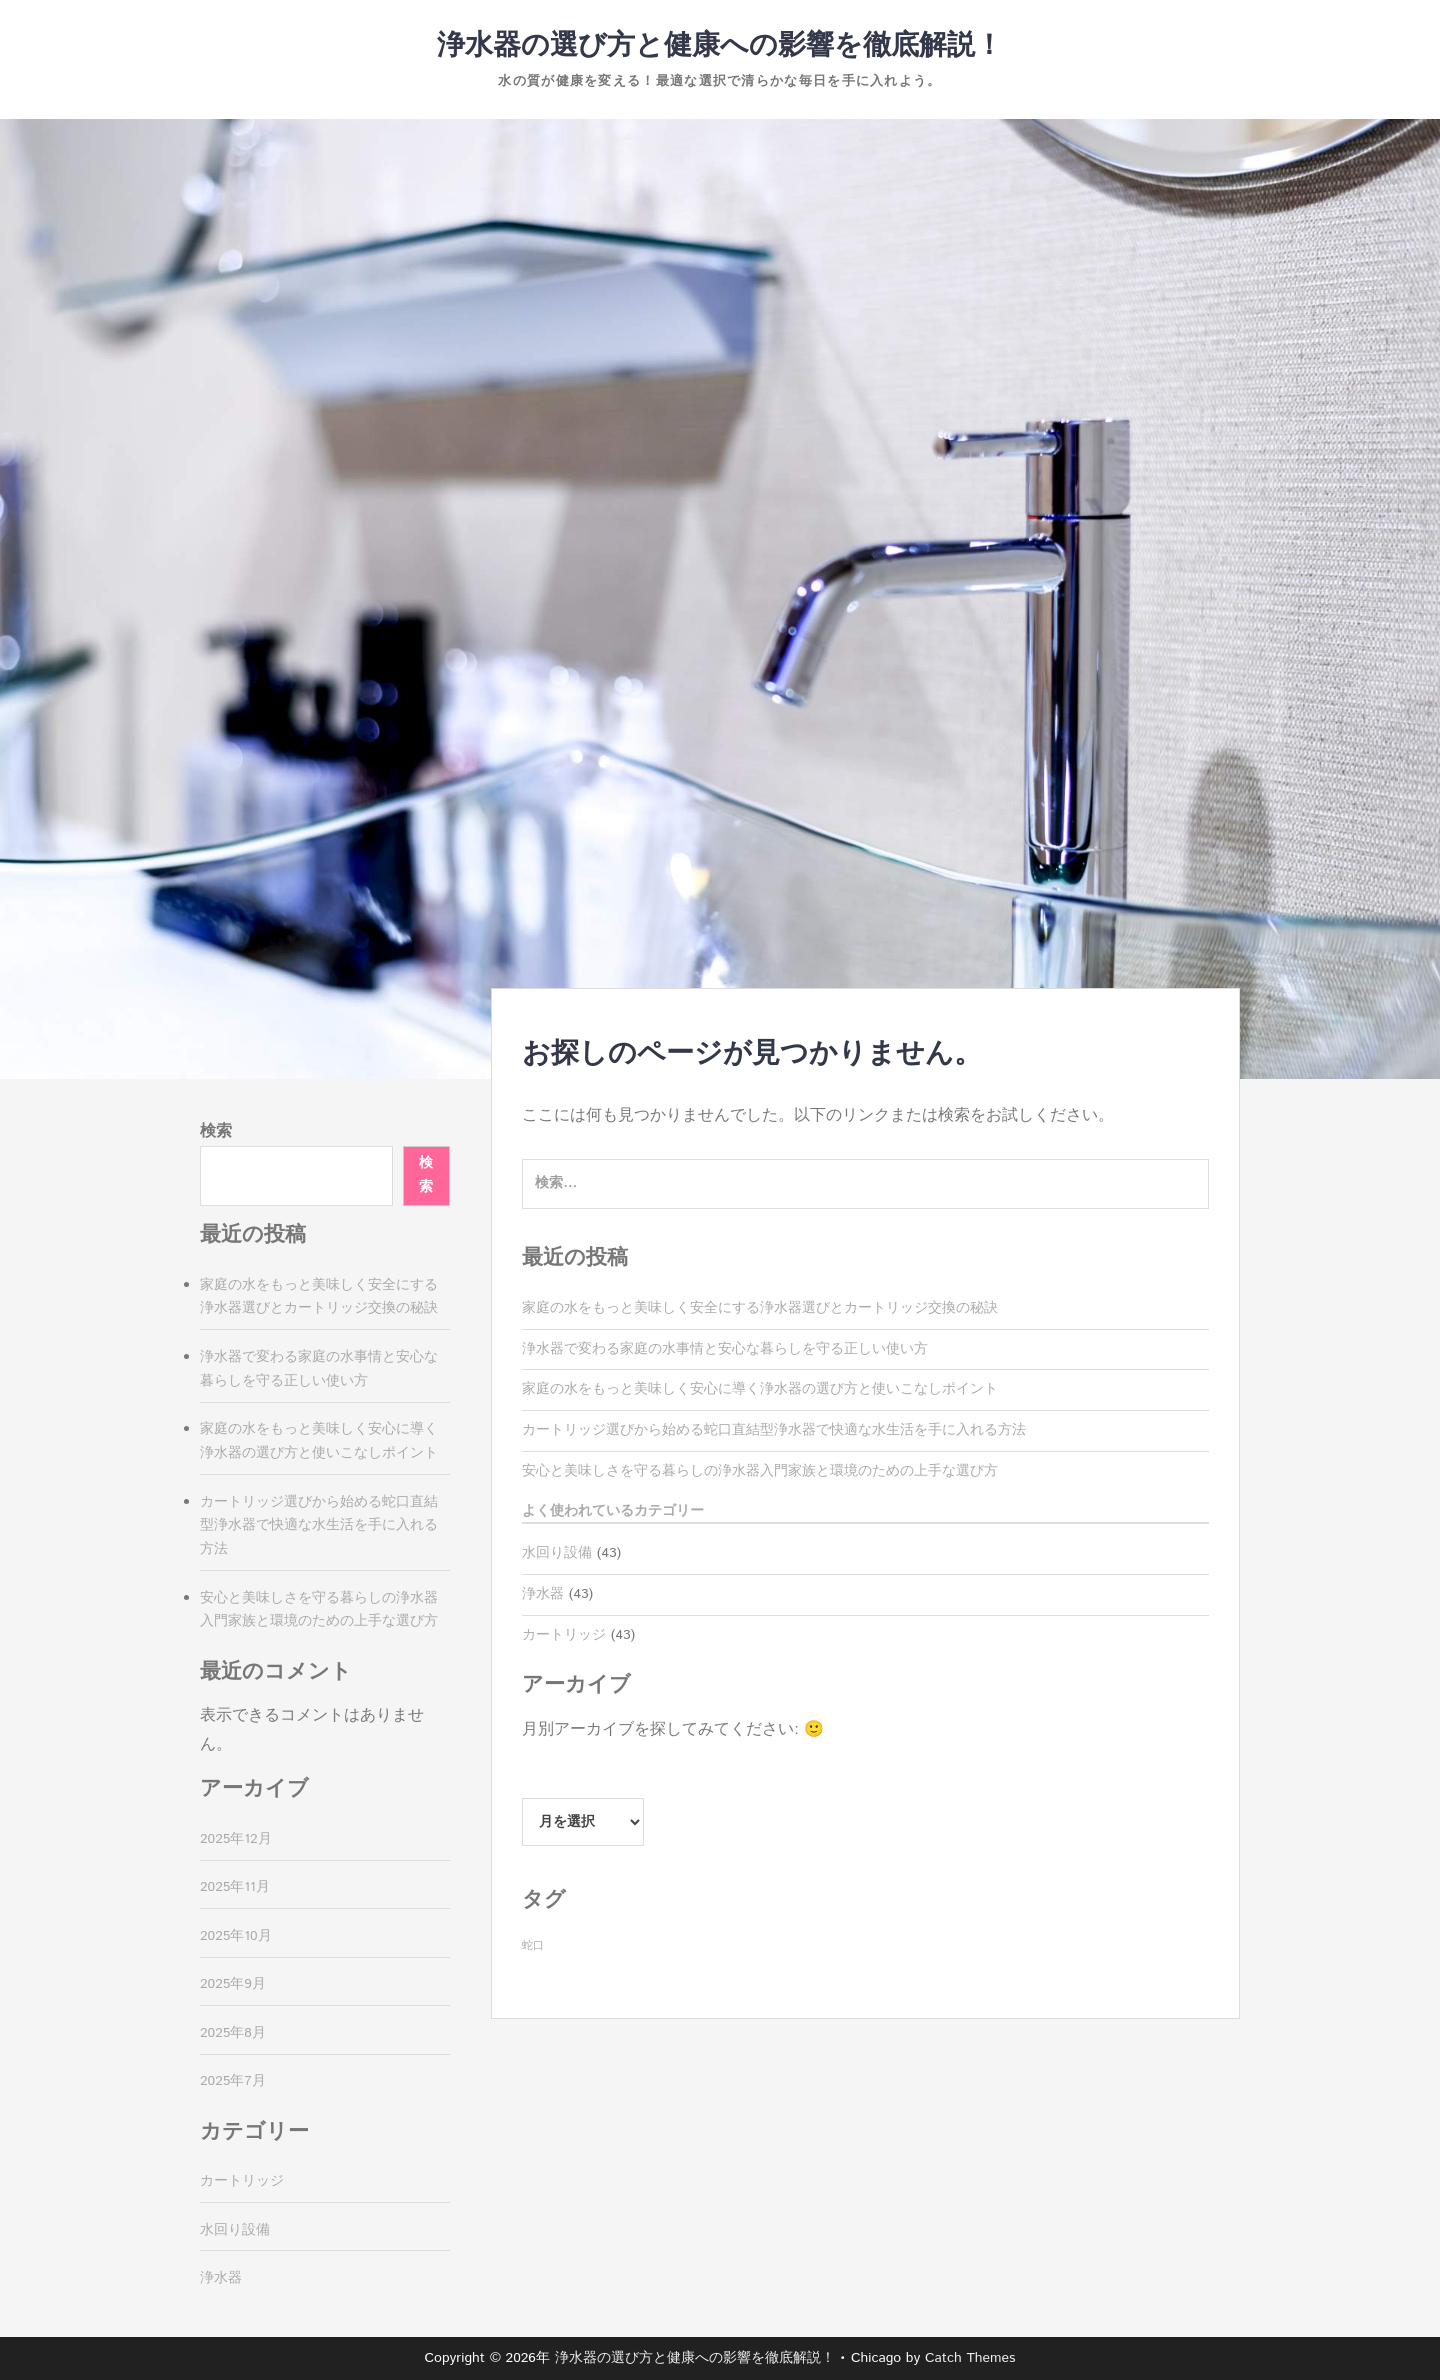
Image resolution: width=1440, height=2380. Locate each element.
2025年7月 (233, 2081)
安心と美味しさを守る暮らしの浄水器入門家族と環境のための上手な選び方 (760, 1471)
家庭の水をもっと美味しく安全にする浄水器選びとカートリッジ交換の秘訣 (760, 1308)
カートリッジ (564, 1635)
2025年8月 (233, 2033)
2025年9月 (233, 1984)
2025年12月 (236, 1839)
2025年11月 (235, 1887)
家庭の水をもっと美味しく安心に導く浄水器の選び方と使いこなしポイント (760, 1389)
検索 (216, 1131)
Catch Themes (970, 2358)
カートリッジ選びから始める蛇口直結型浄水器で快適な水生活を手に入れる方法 (774, 1430)
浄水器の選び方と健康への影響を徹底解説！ (720, 46)
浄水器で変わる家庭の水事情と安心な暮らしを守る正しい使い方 (725, 1349)
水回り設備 (557, 1553)
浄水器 (543, 1594)
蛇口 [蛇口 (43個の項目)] (533, 1946)
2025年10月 (236, 1936)
